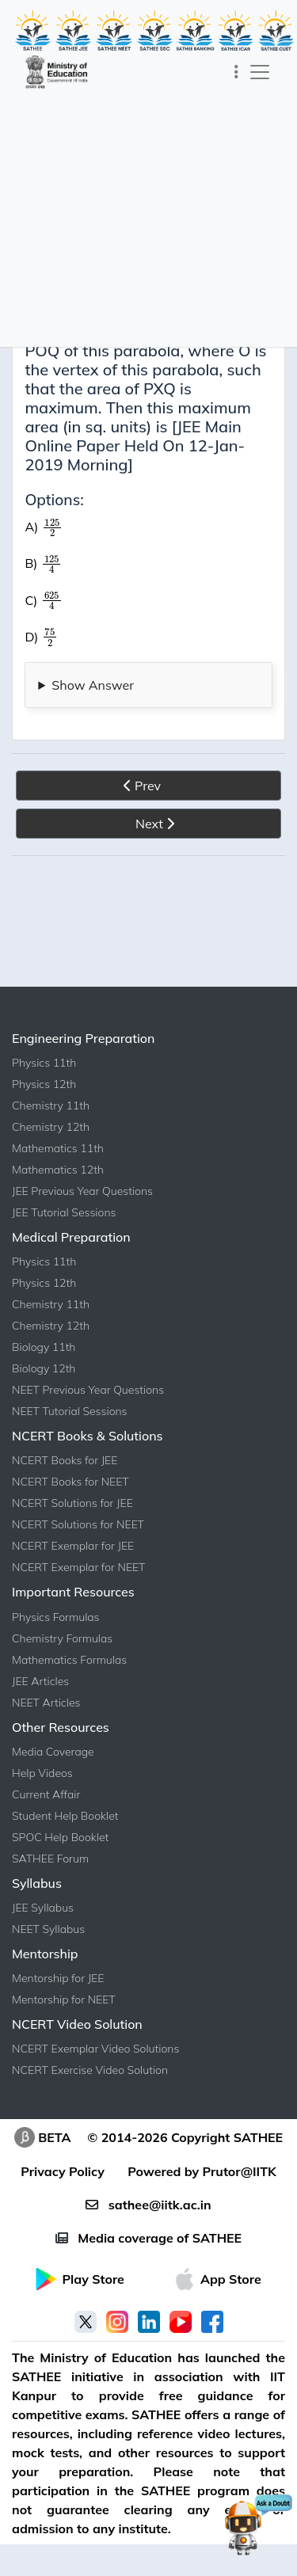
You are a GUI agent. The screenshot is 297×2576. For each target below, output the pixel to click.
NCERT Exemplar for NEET (78, 1567)
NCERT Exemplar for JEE (73, 1546)
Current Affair (46, 1794)
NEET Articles (46, 1702)
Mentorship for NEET (64, 1999)
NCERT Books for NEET (70, 1481)
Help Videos (42, 1773)
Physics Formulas (56, 1617)
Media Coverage (53, 1752)
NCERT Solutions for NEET (78, 1524)
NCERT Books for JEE (64, 1460)
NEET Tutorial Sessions (70, 1411)
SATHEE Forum (50, 1858)
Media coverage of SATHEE (148, 2238)
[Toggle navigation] (236, 72)
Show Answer (92, 685)
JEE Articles (40, 1681)
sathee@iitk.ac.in (148, 2205)
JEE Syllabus (43, 1908)
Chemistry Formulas (62, 1638)
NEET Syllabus (48, 1929)
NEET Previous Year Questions (88, 1390)
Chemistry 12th (50, 1127)
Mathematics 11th (58, 1148)
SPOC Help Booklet (60, 1837)
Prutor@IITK (239, 2171)
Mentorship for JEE (58, 1978)
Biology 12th (43, 1368)
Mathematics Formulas (69, 1660)
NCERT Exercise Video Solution (90, 2070)
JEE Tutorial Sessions (64, 1212)
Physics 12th (44, 1084)
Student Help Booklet (65, 1816)
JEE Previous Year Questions (82, 1191)
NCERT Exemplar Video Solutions (95, 2048)
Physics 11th (44, 1063)
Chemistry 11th (50, 1105)
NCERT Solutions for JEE (72, 1503)
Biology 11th (43, 1347)
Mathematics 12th (58, 1169)
